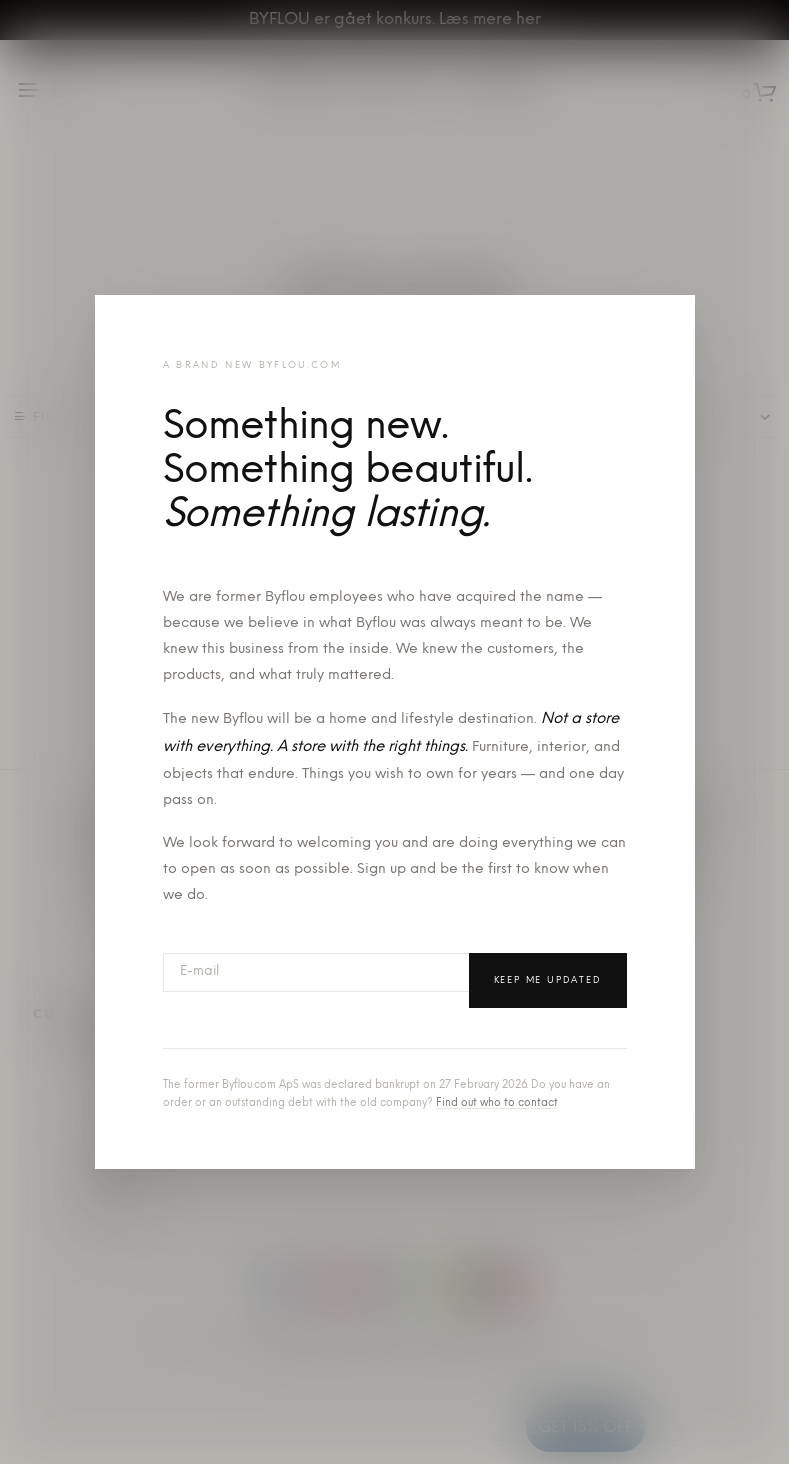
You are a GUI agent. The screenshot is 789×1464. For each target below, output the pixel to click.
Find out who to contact (497, 1103)
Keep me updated (548, 980)
